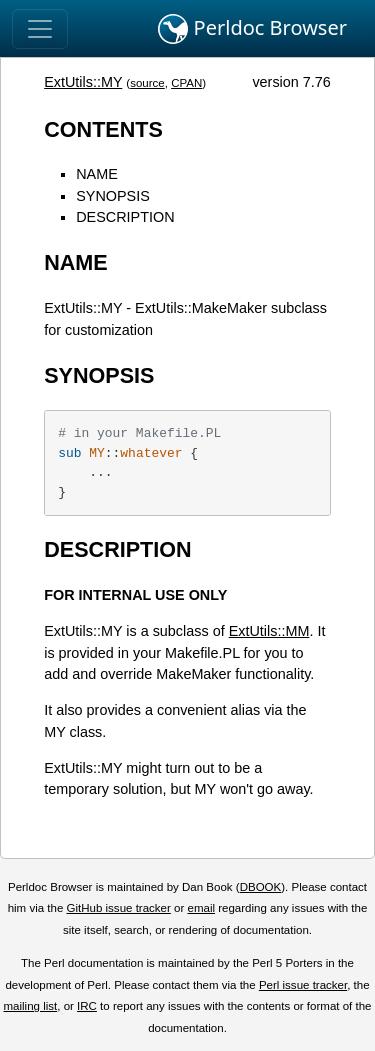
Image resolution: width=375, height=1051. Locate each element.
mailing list (30, 1006)
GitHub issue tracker (119, 908)
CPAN (186, 83)
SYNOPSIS (113, 196)
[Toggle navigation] (40, 29)
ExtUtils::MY (83, 82)
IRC (87, 1006)
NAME (97, 174)
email (201, 908)
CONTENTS (103, 129)
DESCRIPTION (125, 217)
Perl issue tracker (303, 985)
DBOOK (261, 887)
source (147, 83)
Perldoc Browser (252, 29)
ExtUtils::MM (269, 631)
